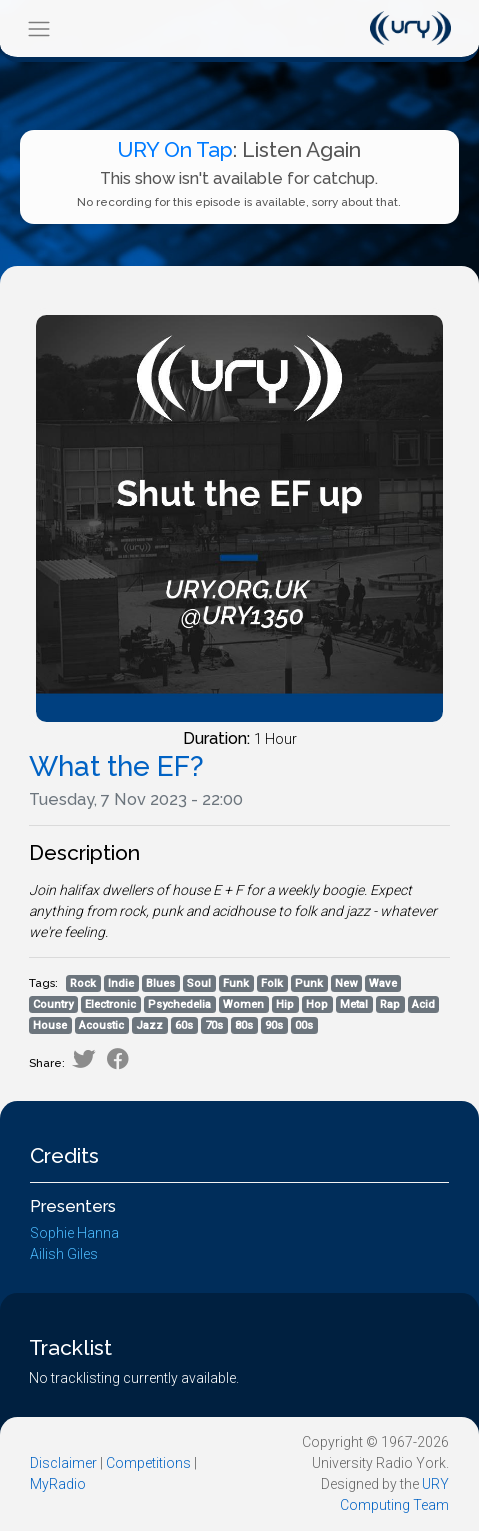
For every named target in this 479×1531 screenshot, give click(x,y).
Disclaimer (63, 1463)
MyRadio (58, 1484)
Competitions (148, 1463)
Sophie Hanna (74, 1233)
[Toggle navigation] (38, 28)
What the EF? (116, 766)
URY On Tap (175, 149)
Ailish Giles (64, 1254)
